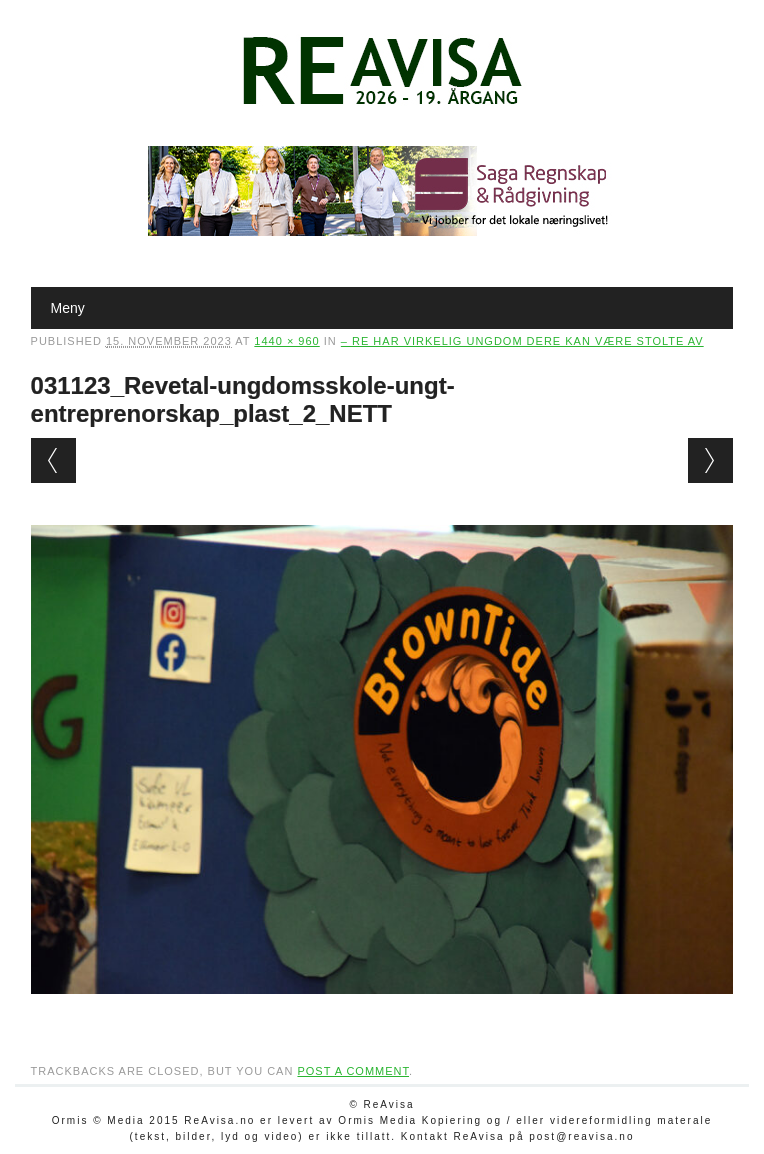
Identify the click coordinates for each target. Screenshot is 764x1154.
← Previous (53, 460)
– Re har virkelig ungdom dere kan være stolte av (522, 341)
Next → (710, 460)
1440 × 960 (286, 341)
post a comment (353, 1071)
